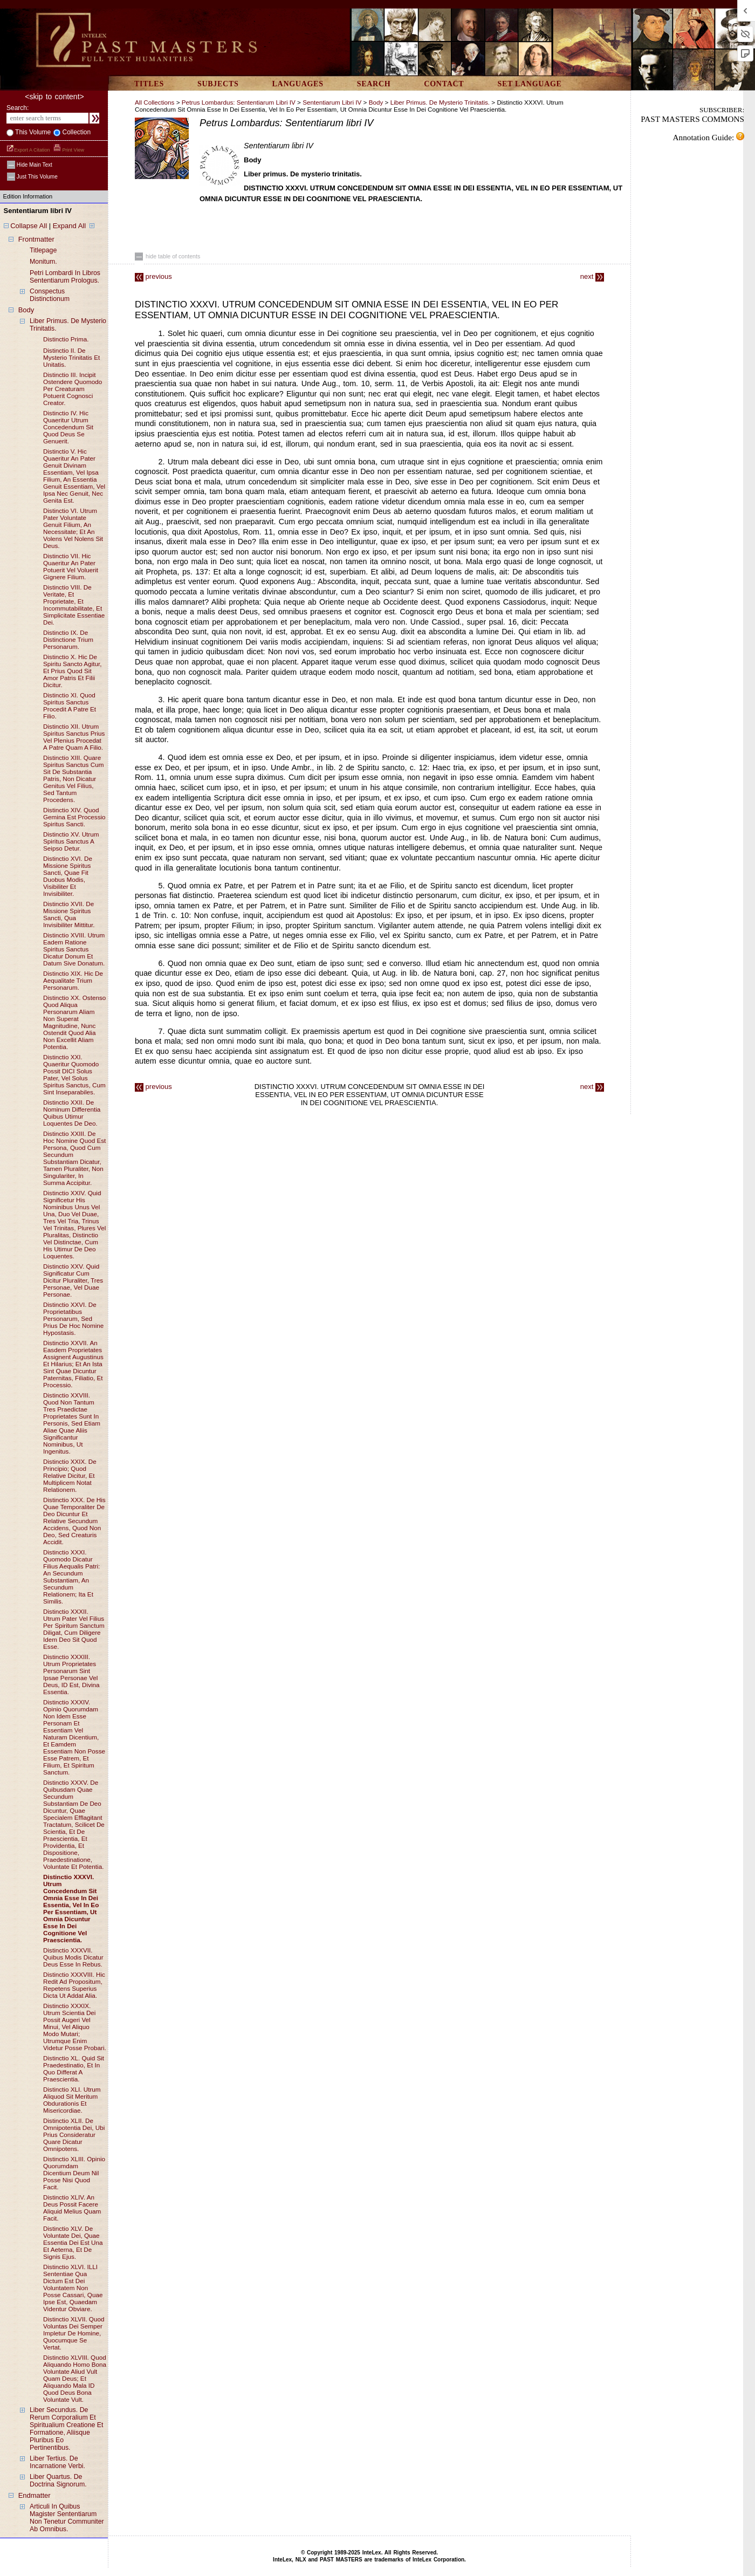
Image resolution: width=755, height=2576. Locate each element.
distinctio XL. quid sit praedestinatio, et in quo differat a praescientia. (73, 2068)
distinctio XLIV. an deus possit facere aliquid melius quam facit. (72, 2208)
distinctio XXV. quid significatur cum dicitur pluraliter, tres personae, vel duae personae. (73, 1280)
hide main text (29, 165)
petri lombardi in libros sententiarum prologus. (65, 276)
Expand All (69, 226)
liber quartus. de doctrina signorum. (58, 2480)
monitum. (43, 261)
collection (75, 132)
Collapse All (28, 226)
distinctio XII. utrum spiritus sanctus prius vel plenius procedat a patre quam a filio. (74, 737)
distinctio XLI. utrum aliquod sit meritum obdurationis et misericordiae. (72, 2100)
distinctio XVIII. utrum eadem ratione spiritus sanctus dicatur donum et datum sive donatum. (74, 949)
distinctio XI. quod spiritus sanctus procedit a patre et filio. (69, 705)
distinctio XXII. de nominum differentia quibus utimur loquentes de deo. (71, 1113)
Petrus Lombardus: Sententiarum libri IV (239, 102)
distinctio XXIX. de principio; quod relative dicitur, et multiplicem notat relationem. (70, 1475)
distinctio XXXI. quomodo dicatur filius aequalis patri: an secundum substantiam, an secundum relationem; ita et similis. (71, 1577)
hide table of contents (167, 256)
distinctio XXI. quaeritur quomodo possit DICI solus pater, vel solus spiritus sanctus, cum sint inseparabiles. (74, 1074)
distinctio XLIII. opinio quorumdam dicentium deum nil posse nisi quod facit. (74, 2172)
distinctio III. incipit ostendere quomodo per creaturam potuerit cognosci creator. (72, 388)
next (592, 276)
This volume (32, 132)
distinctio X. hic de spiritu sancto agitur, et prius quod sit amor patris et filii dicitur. (72, 670)
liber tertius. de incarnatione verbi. (57, 2462)
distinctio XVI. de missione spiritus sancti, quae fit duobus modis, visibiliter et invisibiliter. (67, 876)
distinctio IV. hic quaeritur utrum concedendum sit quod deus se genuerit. (68, 426)
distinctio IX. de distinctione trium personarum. (68, 639)
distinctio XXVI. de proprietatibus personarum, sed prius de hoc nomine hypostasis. (73, 1318)
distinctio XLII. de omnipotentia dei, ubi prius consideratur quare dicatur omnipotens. (74, 2134)
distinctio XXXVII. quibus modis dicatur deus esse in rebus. (73, 1957)
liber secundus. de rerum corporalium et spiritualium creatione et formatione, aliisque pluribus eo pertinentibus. (67, 2428)
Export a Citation (28, 150)
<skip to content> (54, 96)
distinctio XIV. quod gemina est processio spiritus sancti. (74, 816)
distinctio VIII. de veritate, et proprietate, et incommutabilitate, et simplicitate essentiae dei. (74, 605)
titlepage (43, 250)
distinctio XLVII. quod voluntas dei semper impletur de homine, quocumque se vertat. (73, 2333)
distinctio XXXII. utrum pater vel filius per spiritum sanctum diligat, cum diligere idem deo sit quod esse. (74, 1629)
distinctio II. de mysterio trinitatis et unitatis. (71, 357)
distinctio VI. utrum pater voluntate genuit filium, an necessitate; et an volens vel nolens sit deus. (73, 528)
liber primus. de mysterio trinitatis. (441, 102)
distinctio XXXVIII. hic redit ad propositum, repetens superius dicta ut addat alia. (74, 1985)
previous (153, 276)
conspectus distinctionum (50, 295)
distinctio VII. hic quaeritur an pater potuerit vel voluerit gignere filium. (70, 566)
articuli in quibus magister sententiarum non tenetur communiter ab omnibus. (67, 2518)
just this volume (32, 177)
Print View (68, 150)
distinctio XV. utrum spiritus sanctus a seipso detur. (71, 841)
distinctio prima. (65, 338)
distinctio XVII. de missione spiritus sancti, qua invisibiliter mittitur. (68, 914)
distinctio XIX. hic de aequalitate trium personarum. (73, 980)
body (26, 310)
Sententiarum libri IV (332, 102)
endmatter (34, 2495)
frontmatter (36, 239)
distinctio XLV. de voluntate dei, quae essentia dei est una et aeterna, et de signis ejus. (72, 2242)
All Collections (154, 102)
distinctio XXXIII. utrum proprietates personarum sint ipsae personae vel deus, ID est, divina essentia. (71, 1674)
